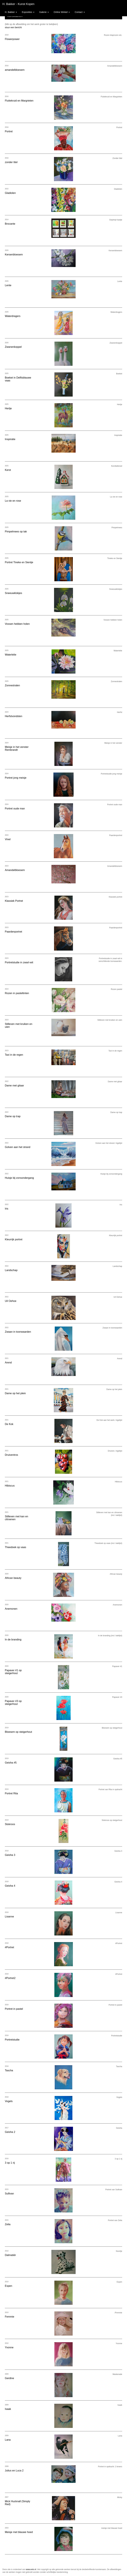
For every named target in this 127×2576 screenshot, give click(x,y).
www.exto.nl (31, 2569)
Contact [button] (80, 12)
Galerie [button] (44, 12)
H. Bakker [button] (11, 12)
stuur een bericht (13, 27)
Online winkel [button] (62, 12)
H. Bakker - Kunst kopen (18, 4)
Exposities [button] (28, 12)
